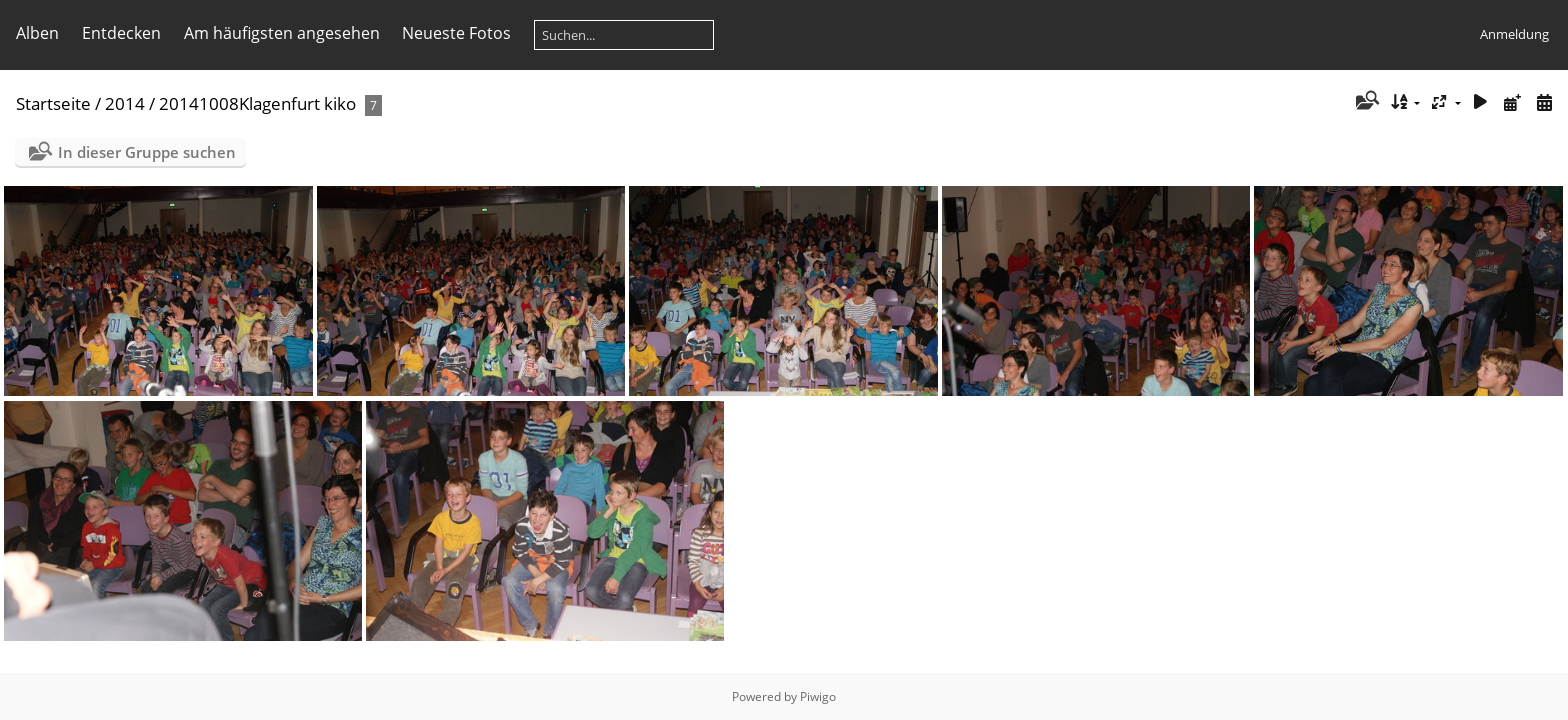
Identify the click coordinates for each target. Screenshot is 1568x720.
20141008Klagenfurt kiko (257, 103)
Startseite (53, 103)
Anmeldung (1514, 34)
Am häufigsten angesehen (282, 33)
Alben (37, 33)
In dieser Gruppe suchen (147, 152)
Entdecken (121, 33)
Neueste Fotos (456, 33)
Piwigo (818, 696)
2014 (125, 103)
